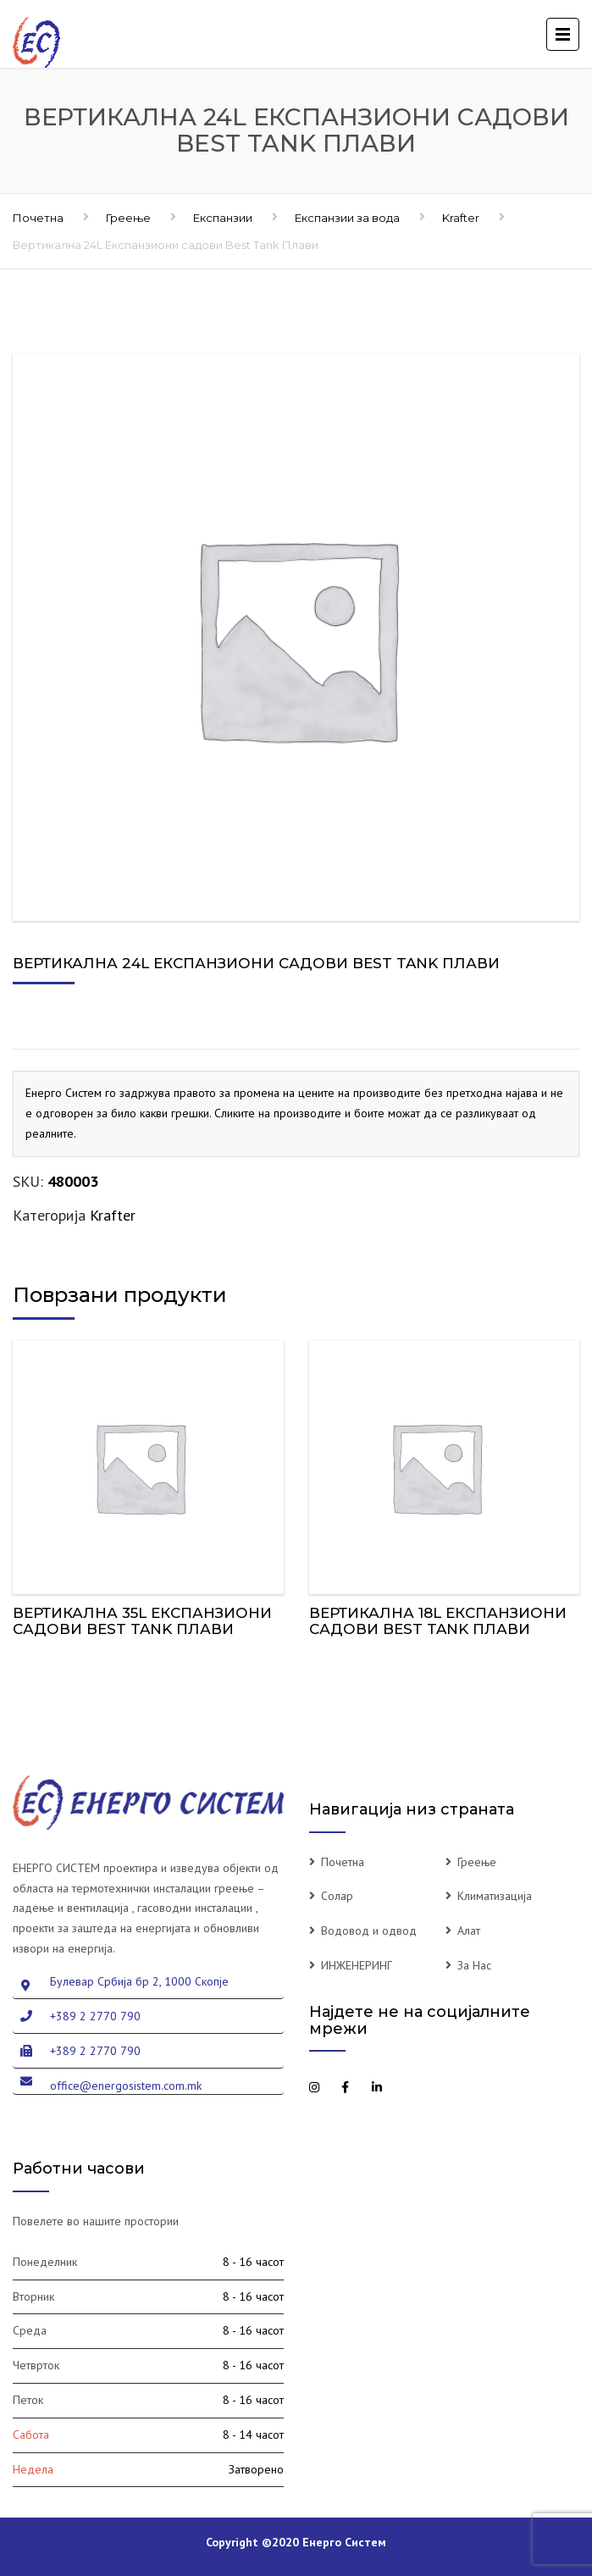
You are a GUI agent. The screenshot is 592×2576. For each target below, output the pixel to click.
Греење (128, 217)
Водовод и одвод (369, 1930)
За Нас (474, 1965)
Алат (468, 1930)
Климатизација (494, 1895)
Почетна (38, 217)
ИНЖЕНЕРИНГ (356, 1965)
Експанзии (222, 217)
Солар (337, 1895)
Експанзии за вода (347, 217)
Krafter (460, 217)
